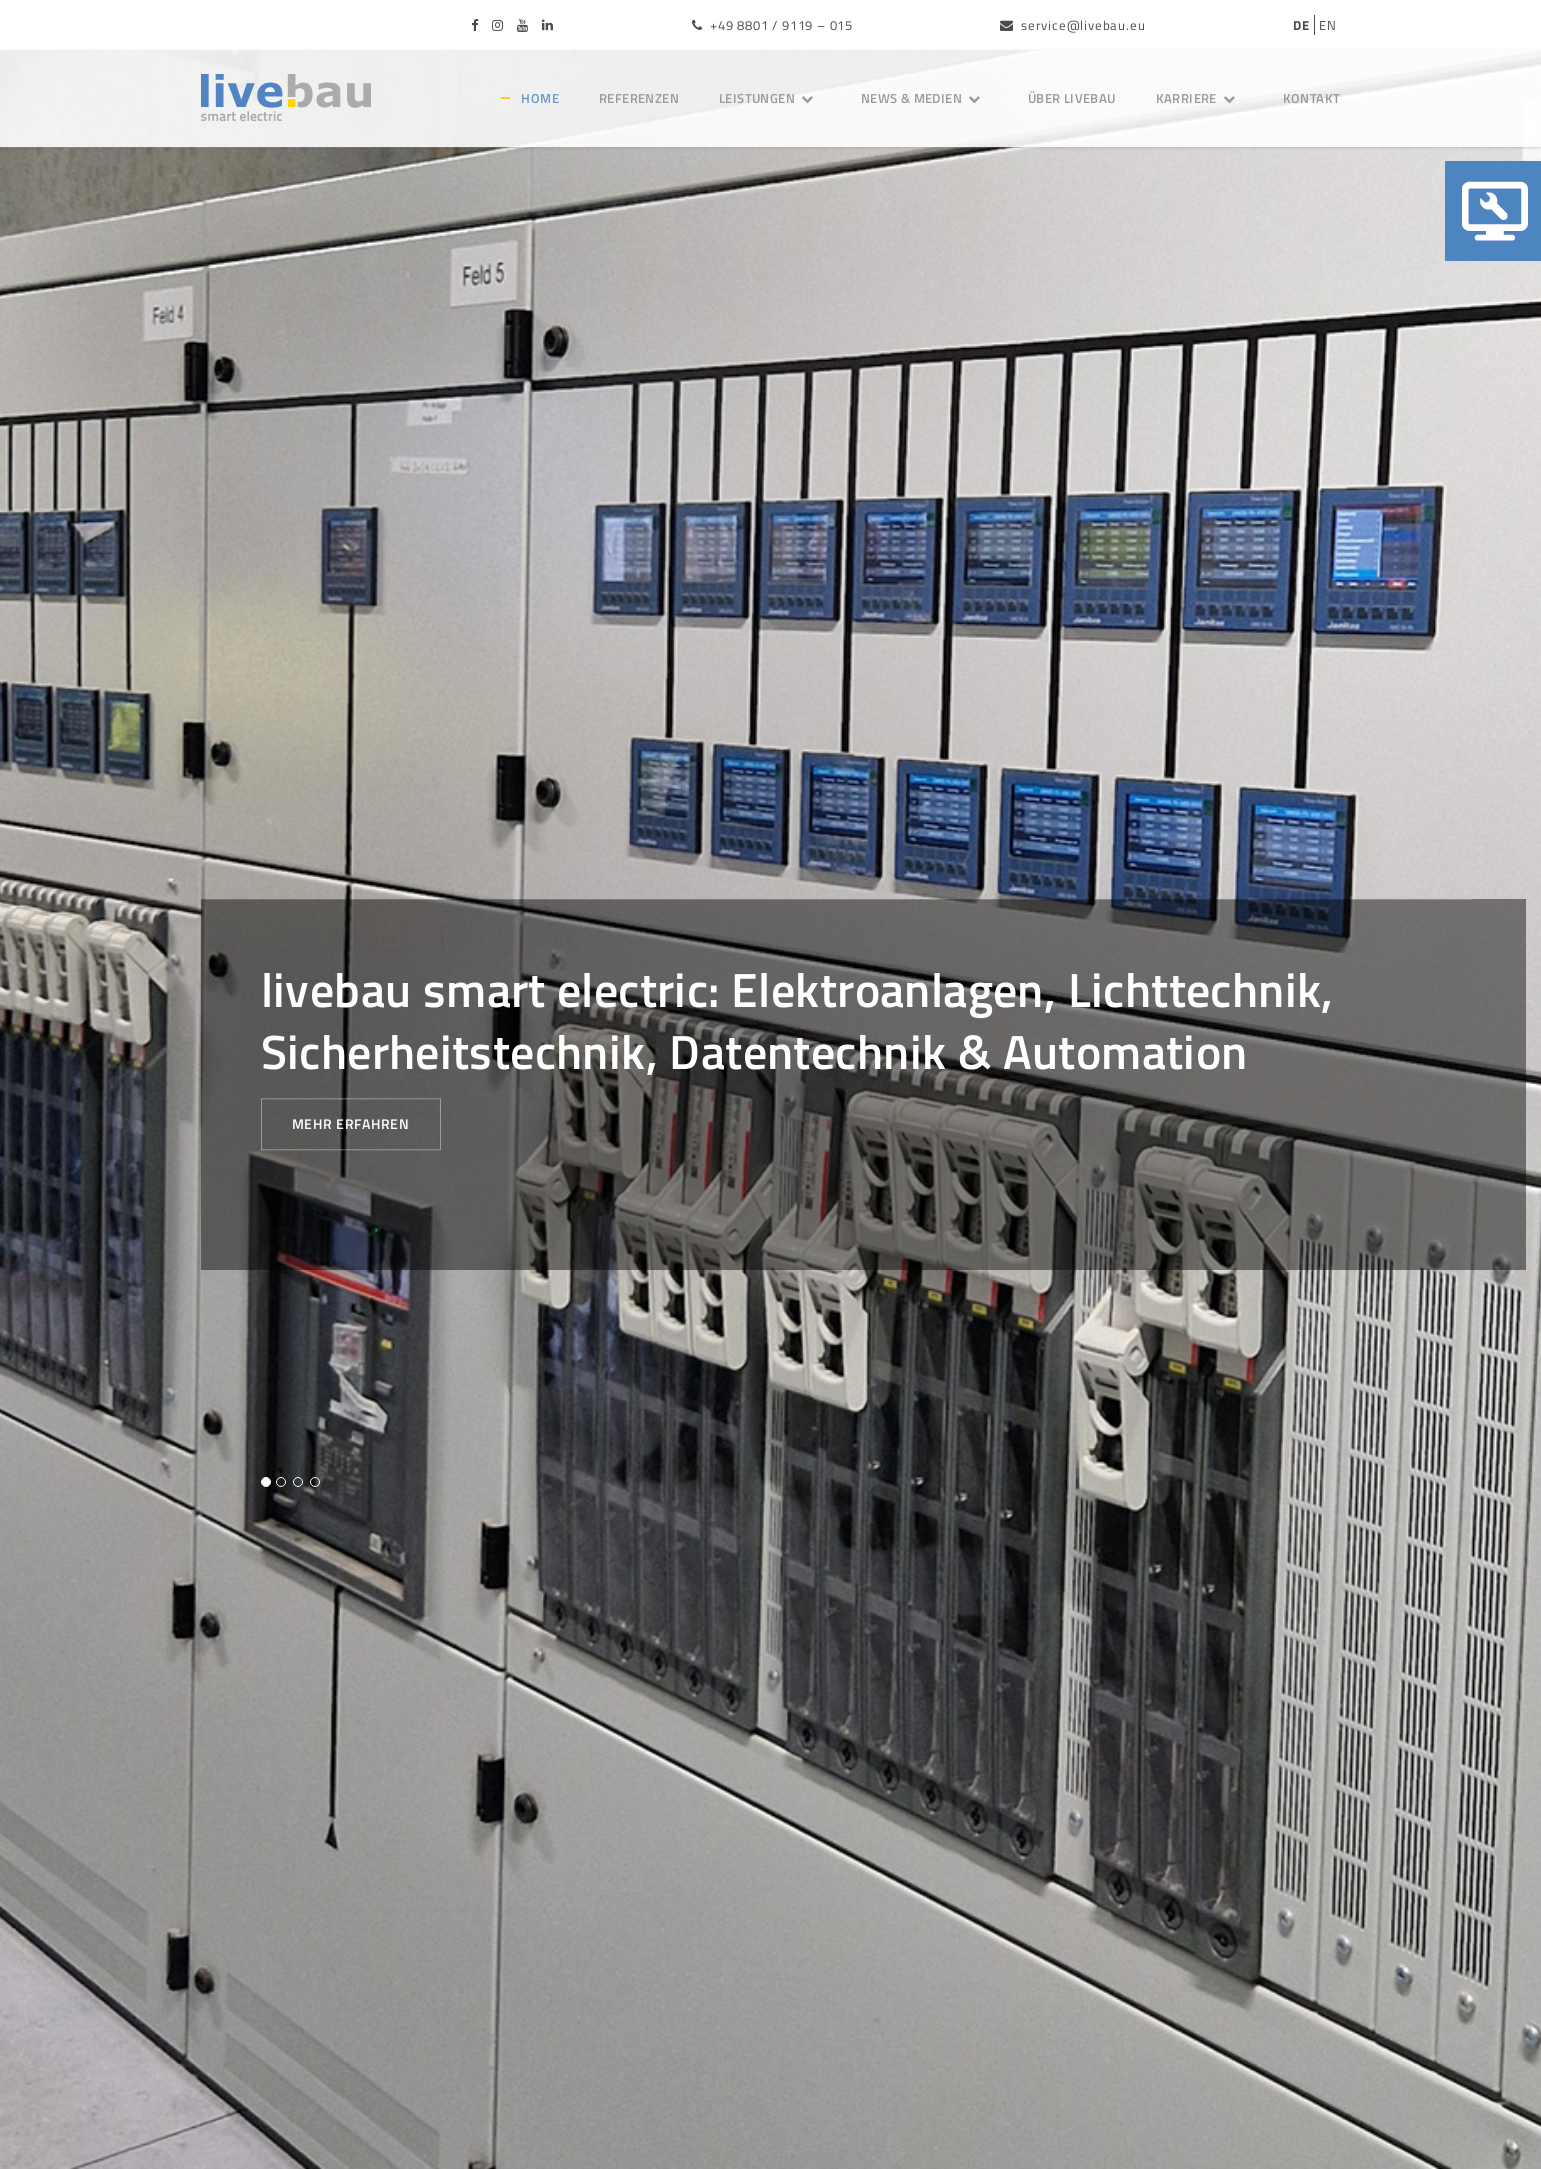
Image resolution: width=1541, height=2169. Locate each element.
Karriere (1199, 98)
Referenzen (639, 98)
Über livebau (1072, 98)
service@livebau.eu (1072, 25)
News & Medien (924, 98)
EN (1328, 25)
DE (1301, 25)
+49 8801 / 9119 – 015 (772, 25)
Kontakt (1312, 98)
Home (540, 98)
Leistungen (770, 98)
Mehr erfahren (351, 1124)
